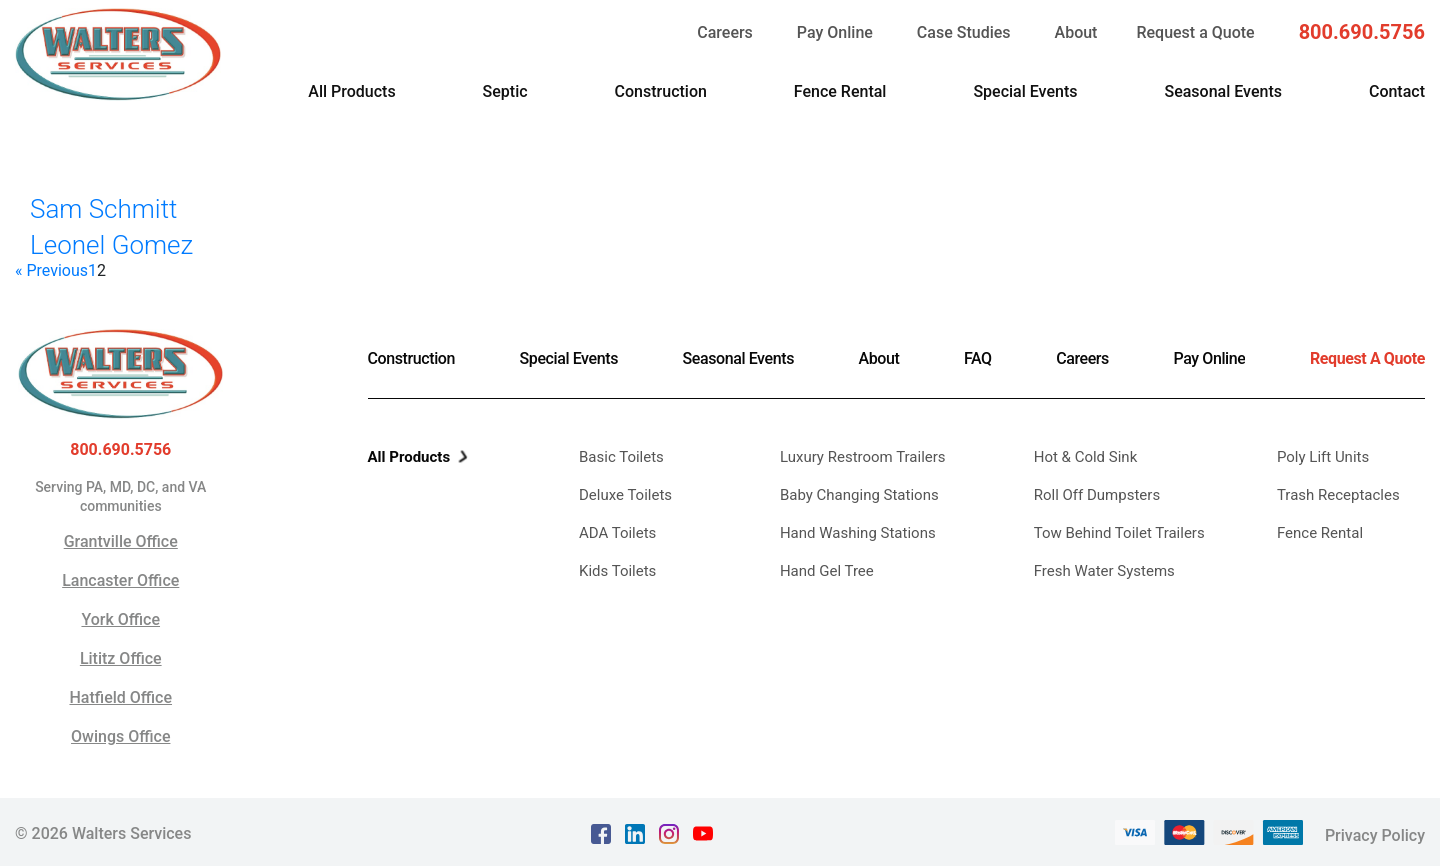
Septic (505, 91)
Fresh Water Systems (1104, 571)
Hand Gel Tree (827, 571)
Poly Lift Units (1323, 457)
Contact (1397, 91)
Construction (661, 91)
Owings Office (120, 736)
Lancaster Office (120, 580)
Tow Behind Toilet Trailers (1119, 533)
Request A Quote (1367, 358)
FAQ (978, 358)
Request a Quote (1195, 32)
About (1076, 32)
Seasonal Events (1223, 91)
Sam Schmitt (103, 209)
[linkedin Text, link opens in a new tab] (635, 831)
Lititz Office (121, 658)
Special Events (1025, 91)
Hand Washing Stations (858, 533)
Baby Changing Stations (859, 495)
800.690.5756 (1362, 32)
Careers (725, 32)
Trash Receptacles (1338, 495)
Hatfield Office (120, 697)
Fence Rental (840, 91)
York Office (120, 619)
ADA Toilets (617, 533)
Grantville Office (121, 541)
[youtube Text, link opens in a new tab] (703, 831)
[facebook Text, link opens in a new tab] (601, 831)
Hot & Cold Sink (1086, 457)
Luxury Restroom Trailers (863, 457)
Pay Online (835, 32)
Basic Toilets (621, 457)
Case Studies (964, 32)
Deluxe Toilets (625, 495)
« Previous (51, 271)
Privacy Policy (1375, 831)
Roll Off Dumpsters (1097, 495)
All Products (351, 91)
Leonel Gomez (111, 245)
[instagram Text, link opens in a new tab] (669, 831)
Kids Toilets (617, 571)
